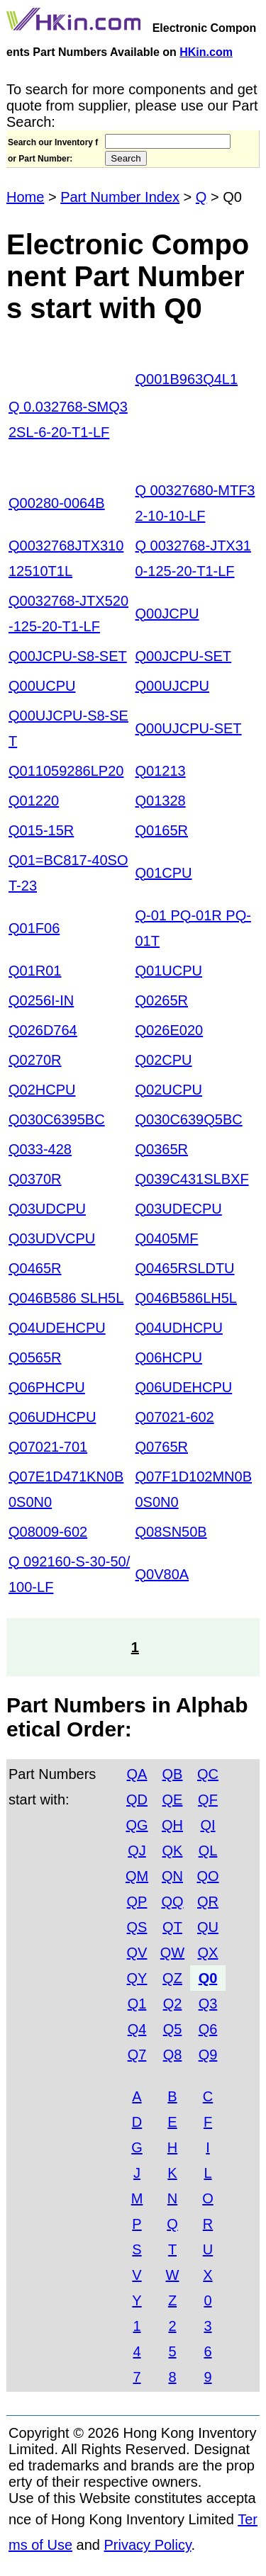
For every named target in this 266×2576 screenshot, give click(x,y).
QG (137, 1825)
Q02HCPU (42, 1089)
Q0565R (35, 1357)
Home (25, 197)
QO (207, 1876)
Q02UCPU (168, 1089)
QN (172, 1876)
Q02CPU (163, 1060)
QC (207, 1774)
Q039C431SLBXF (192, 1179)
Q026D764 (43, 1030)
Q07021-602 (174, 1417)
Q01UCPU (168, 970)
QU (207, 1927)
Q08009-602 (48, 1532)
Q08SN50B (171, 1532)
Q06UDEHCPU (184, 1387)
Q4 (137, 2029)
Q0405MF (167, 1238)
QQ (172, 1901)
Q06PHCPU (47, 1387)
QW (172, 1952)
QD (137, 1799)
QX (208, 1952)
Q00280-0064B (57, 503)
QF (208, 1799)
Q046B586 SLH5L (66, 1298)
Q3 (208, 2003)
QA (137, 1774)
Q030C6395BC (57, 1119)
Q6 (208, 2029)
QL (208, 1850)
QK (172, 1850)
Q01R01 (35, 970)
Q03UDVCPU (52, 1238)
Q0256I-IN (41, 1000)
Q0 (208, 1978)
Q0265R (162, 1000)
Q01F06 (34, 928)
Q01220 (34, 800)
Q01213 (160, 771)
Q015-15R (41, 830)
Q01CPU (163, 873)
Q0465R (35, 1268)
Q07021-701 (48, 1446)
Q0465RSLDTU (185, 1268)
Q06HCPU (168, 1357)
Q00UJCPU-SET (188, 728)
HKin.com (206, 52)
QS (137, 1927)
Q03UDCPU (47, 1208)
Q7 (137, 2054)
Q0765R (162, 1446)
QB (172, 1774)
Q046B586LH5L (186, 1298)
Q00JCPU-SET (183, 656)
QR (207, 1901)
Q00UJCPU (172, 686)
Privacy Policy (148, 2545)
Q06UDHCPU (52, 1417)
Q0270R (35, 1060)
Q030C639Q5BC (189, 1119)
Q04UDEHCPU (57, 1327)
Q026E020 (169, 1030)
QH (172, 1825)
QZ (172, 1978)
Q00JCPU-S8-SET (68, 656)
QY (137, 1978)
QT (172, 1927)
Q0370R (35, 1179)
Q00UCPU (42, 686)
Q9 (208, 2054)
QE (172, 1799)
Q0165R (162, 830)
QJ (137, 1850)
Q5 (172, 2029)
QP (137, 1901)
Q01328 (160, 800)
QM (137, 1876)
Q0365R (162, 1149)
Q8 (172, 2054)
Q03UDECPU (178, 1208)
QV (137, 1952)
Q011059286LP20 (66, 771)
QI (207, 1825)
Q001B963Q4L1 (186, 379)
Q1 (137, 2003)
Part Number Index (119, 197)
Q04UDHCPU (179, 1327)
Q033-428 (40, 1149)
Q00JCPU (167, 613)
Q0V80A (162, 1574)
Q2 (172, 2003)
